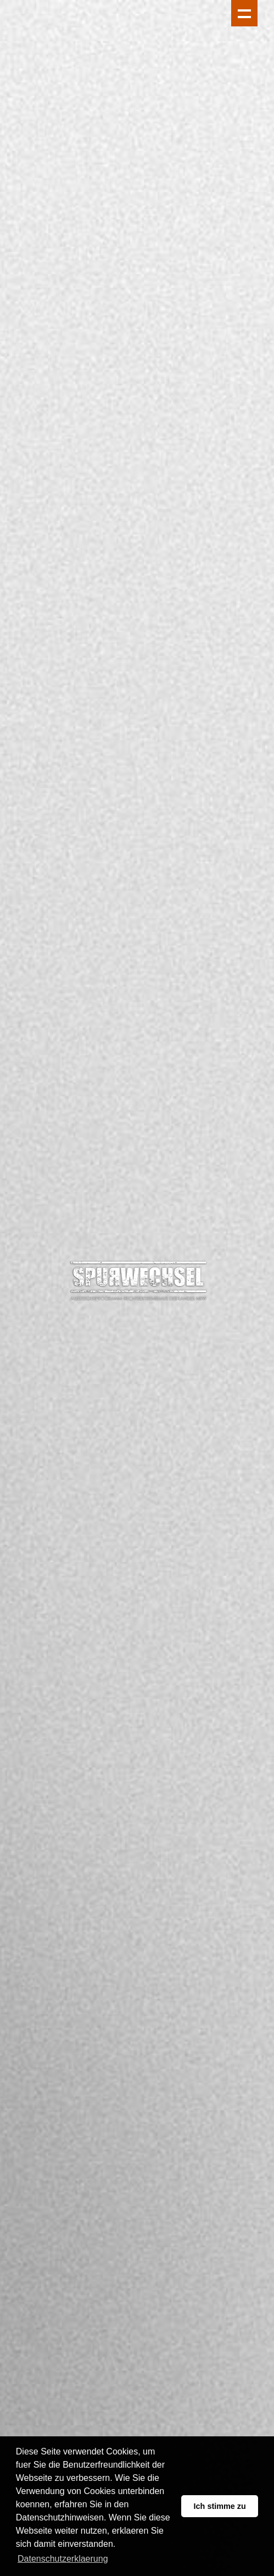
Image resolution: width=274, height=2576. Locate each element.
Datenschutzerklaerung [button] (63, 2558)
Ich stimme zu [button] (220, 2506)
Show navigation (244, 13)
